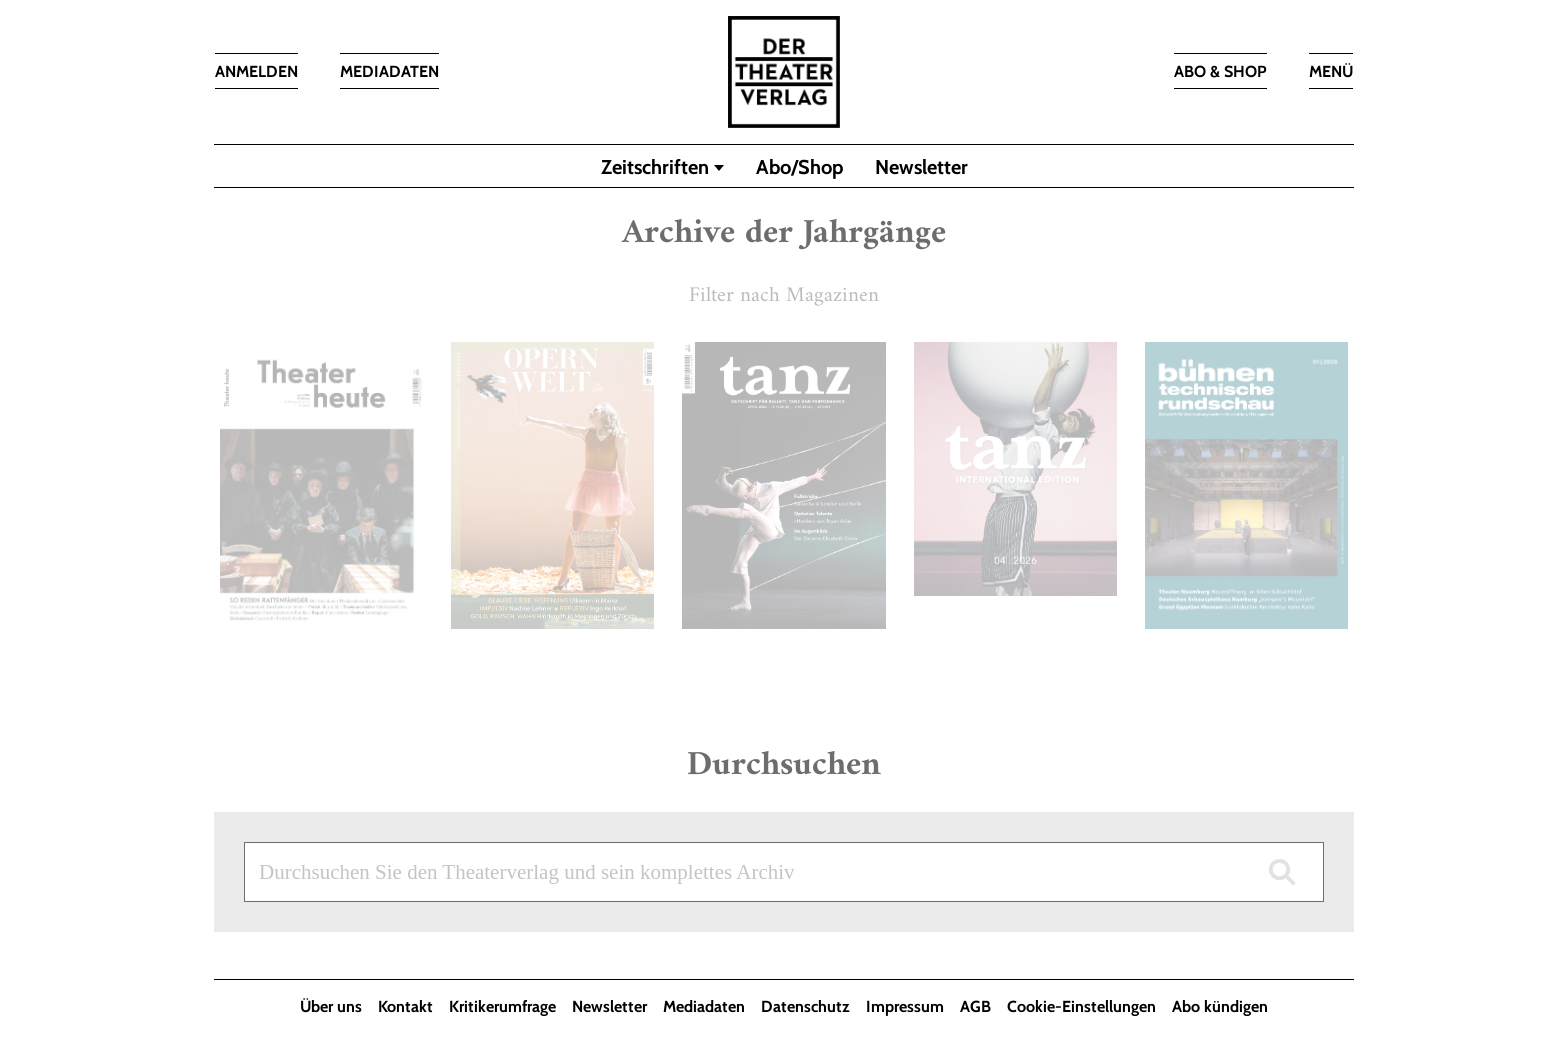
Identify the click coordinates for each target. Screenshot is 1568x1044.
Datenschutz (805, 1006)
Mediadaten (704, 1006)
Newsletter (921, 167)
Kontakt (405, 1006)
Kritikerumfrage (502, 1006)
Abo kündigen (1220, 1006)
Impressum (905, 1006)
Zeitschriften (655, 167)
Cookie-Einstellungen (1081, 1006)
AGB (975, 1006)
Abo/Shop (799, 167)
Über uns (331, 1006)
